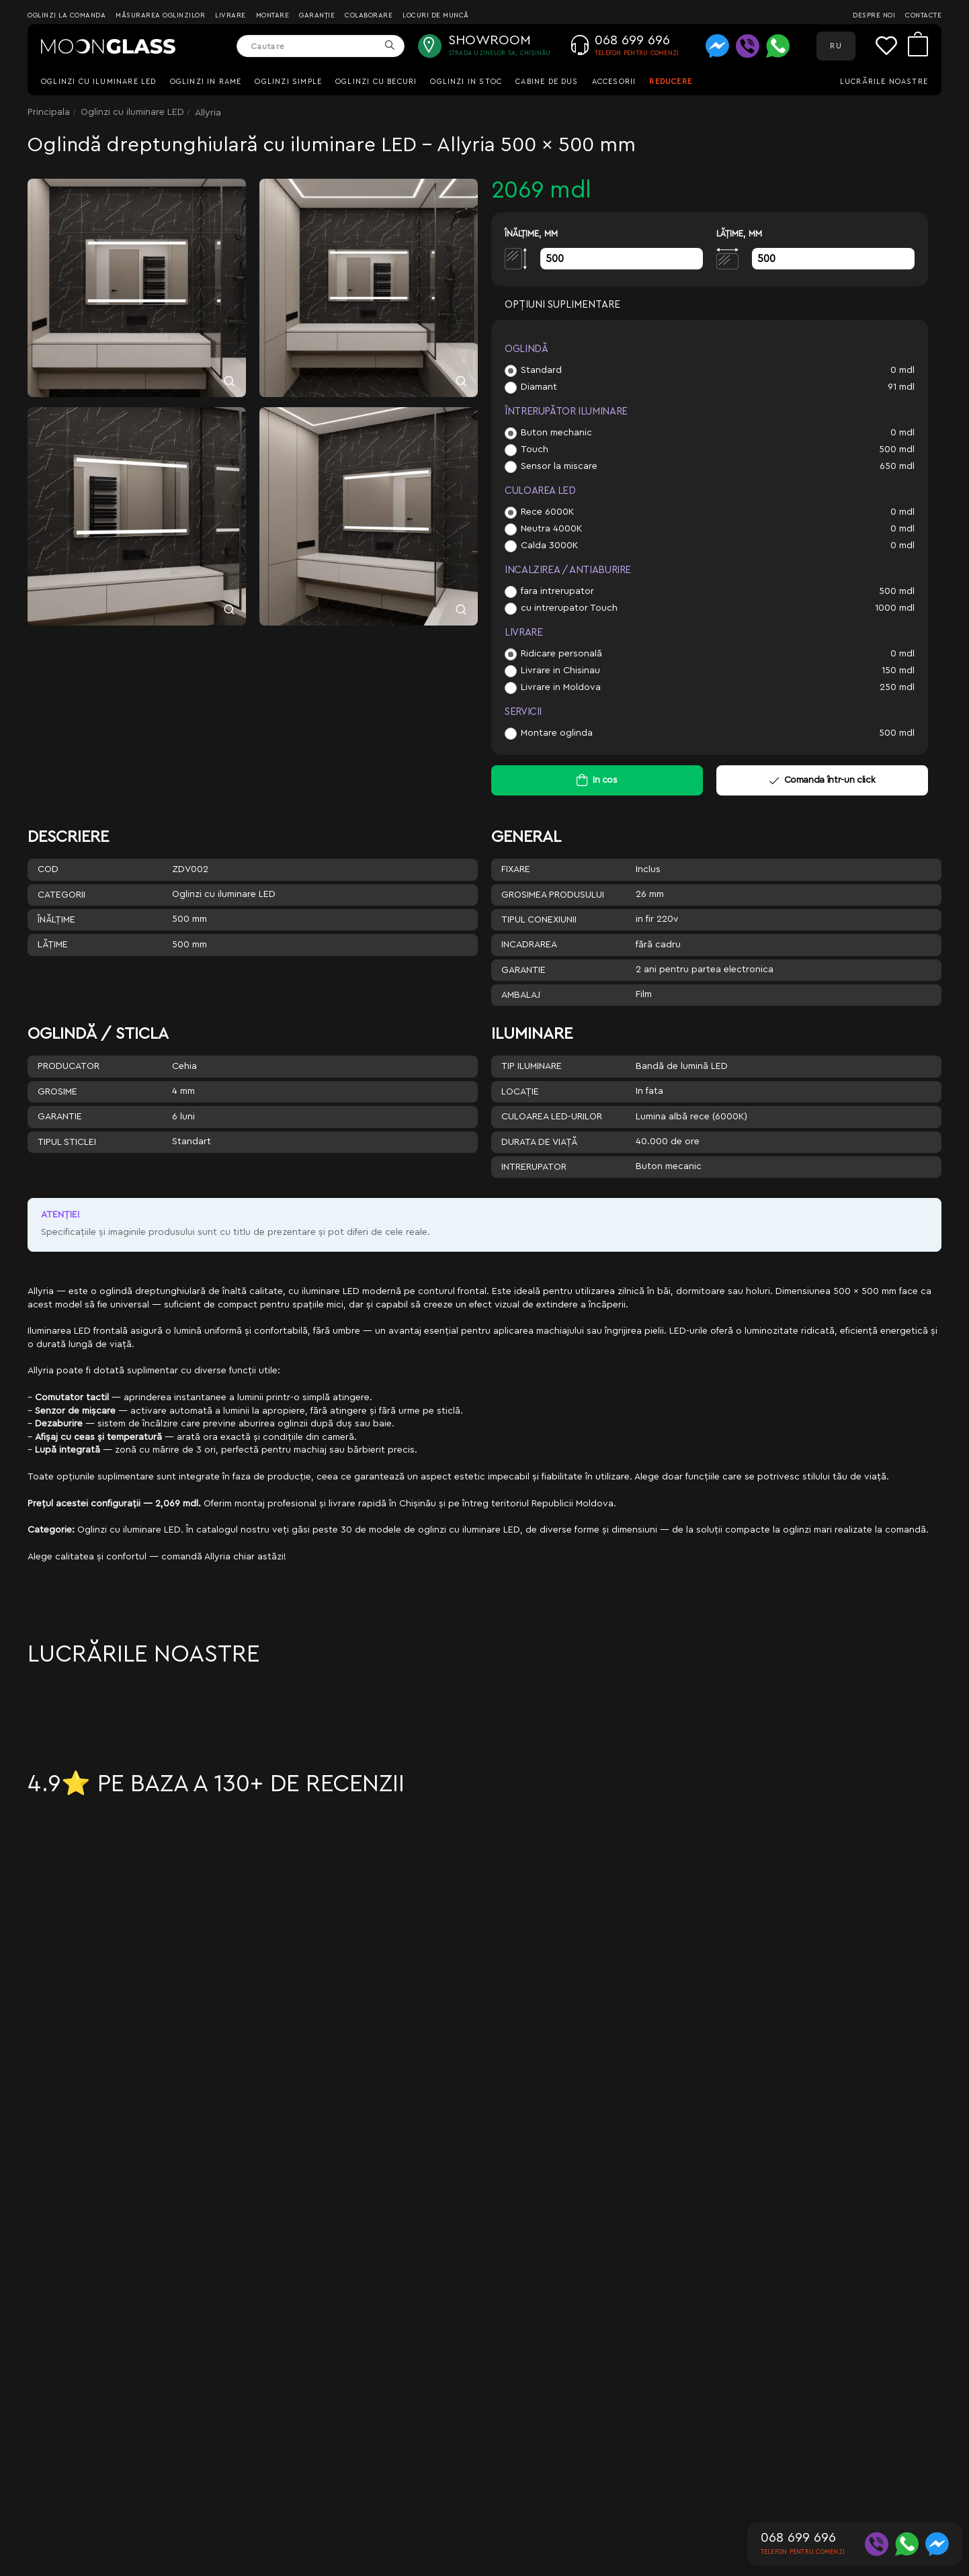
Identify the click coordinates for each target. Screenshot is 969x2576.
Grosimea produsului (552, 895)
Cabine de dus (546, 81)
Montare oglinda (557, 733)
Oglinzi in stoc (466, 81)
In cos (605, 780)
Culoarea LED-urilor (551, 1116)
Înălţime (56, 920)
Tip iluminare (531, 1066)
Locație (520, 1092)
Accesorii (614, 81)
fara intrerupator (557, 591)
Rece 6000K (547, 512)
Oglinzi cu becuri (376, 81)
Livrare (230, 15)
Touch (534, 449)
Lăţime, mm (739, 233)
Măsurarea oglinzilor (160, 15)
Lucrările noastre (884, 81)
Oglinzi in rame (206, 81)
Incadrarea (529, 944)
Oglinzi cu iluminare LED (99, 81)
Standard (541, 370)
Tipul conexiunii (539, 920)
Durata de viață (539, 1142)
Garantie (523, 970)
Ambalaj (520, 995)
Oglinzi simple (288, 81)
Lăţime (53, 944)
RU (835, 46)
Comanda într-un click (822, 780)
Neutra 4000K (551, 528)
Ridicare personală (561, 653)
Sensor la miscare (559, 466)
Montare (273, 15)
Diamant (539, 387)
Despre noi (874, 15)
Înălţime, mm (531, 233)
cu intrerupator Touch (569, 608)
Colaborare (368, 15)
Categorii (61, 895)
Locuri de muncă (436, 15)
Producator (68, 1066)
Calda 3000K (549, 545)
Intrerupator (533, 1167)
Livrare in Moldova (561, 687)
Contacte (923, 15)
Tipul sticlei (67, 1142)
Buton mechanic (556, 432)
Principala (49, 112)
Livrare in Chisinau (560, 670)
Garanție (317, 15)
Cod (48, 869)
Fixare (515, 869)
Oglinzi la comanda (67, 15)
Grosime (57, 1092)
